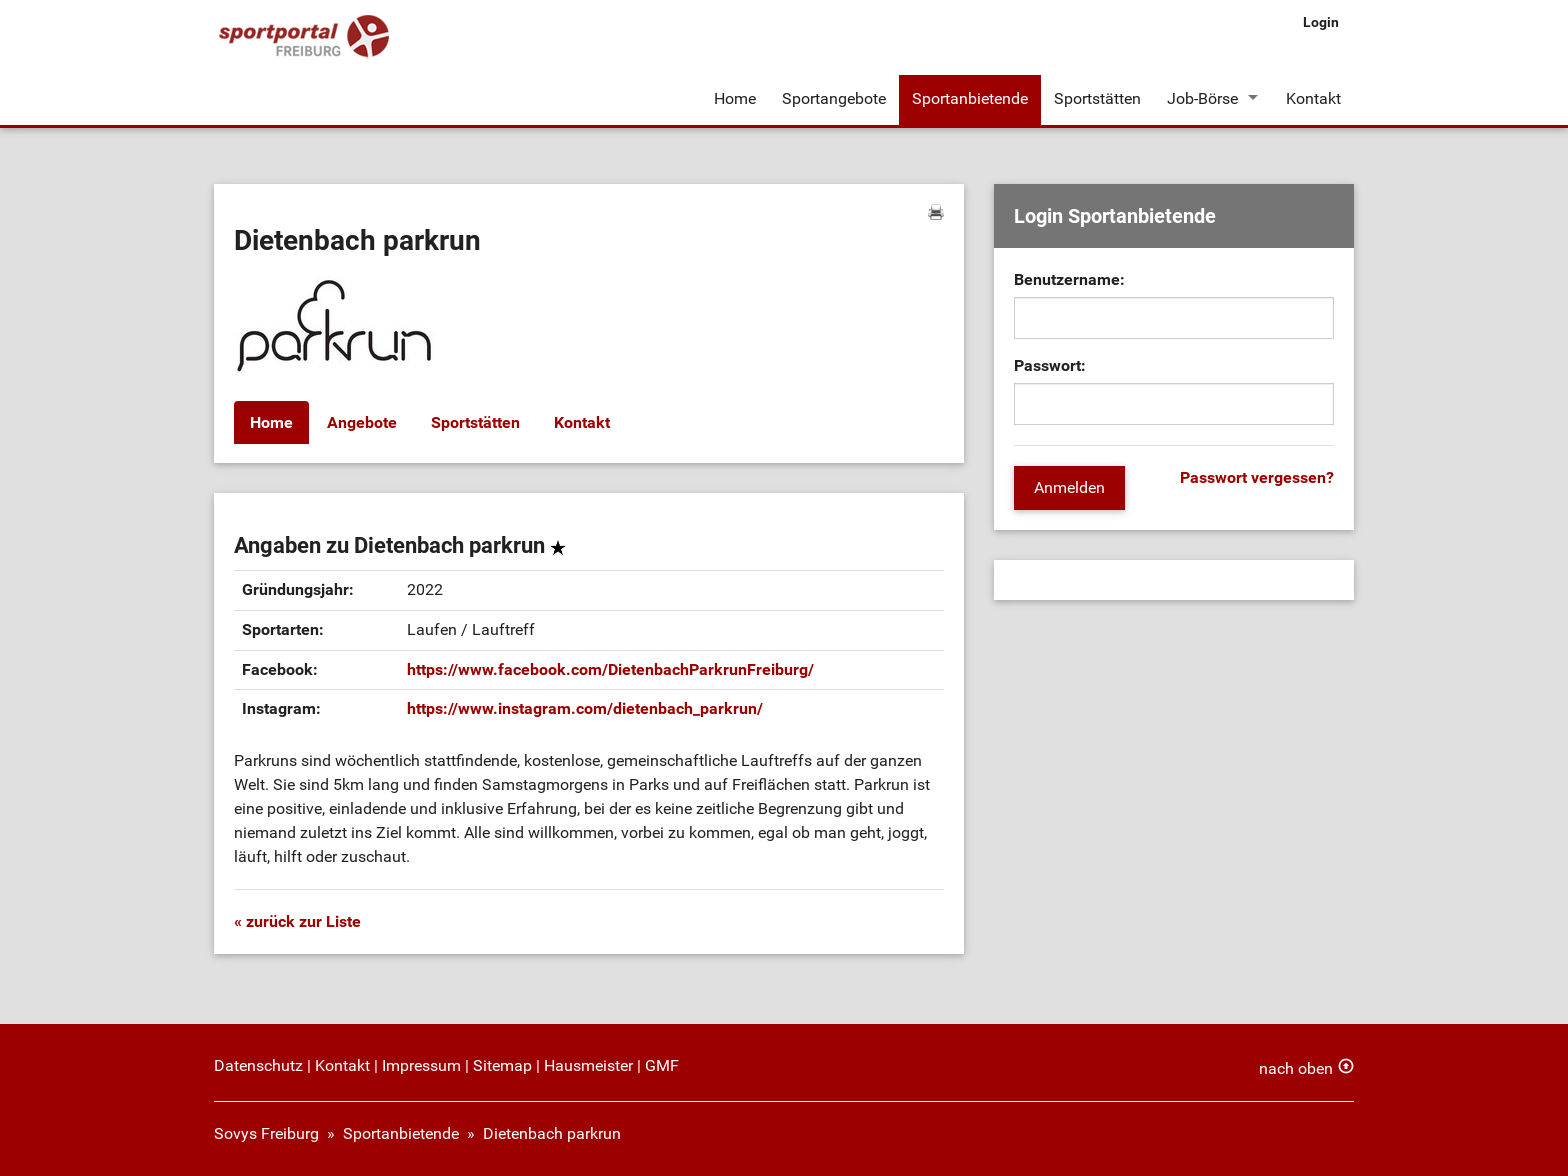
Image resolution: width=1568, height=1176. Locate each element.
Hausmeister (588, 1065)
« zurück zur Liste (297, 921)
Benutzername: (1069, 279)
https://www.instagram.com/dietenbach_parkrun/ (585, 708)
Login (1321, 22)
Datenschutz (258, 1065)
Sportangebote (834, 98)
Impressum (421, 1065)
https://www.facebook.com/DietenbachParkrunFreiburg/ (610, 669)
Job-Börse (1202, 98)
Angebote (362, 422)
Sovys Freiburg (266, 1133)
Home (735, 98)
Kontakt (1313, 98)
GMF (662, 1065)
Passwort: (1050, 365)
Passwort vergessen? (1257, 477)
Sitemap (502, 1065)
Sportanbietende (970, 98)
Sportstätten (1097, 98)
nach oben (1296, 1068)
